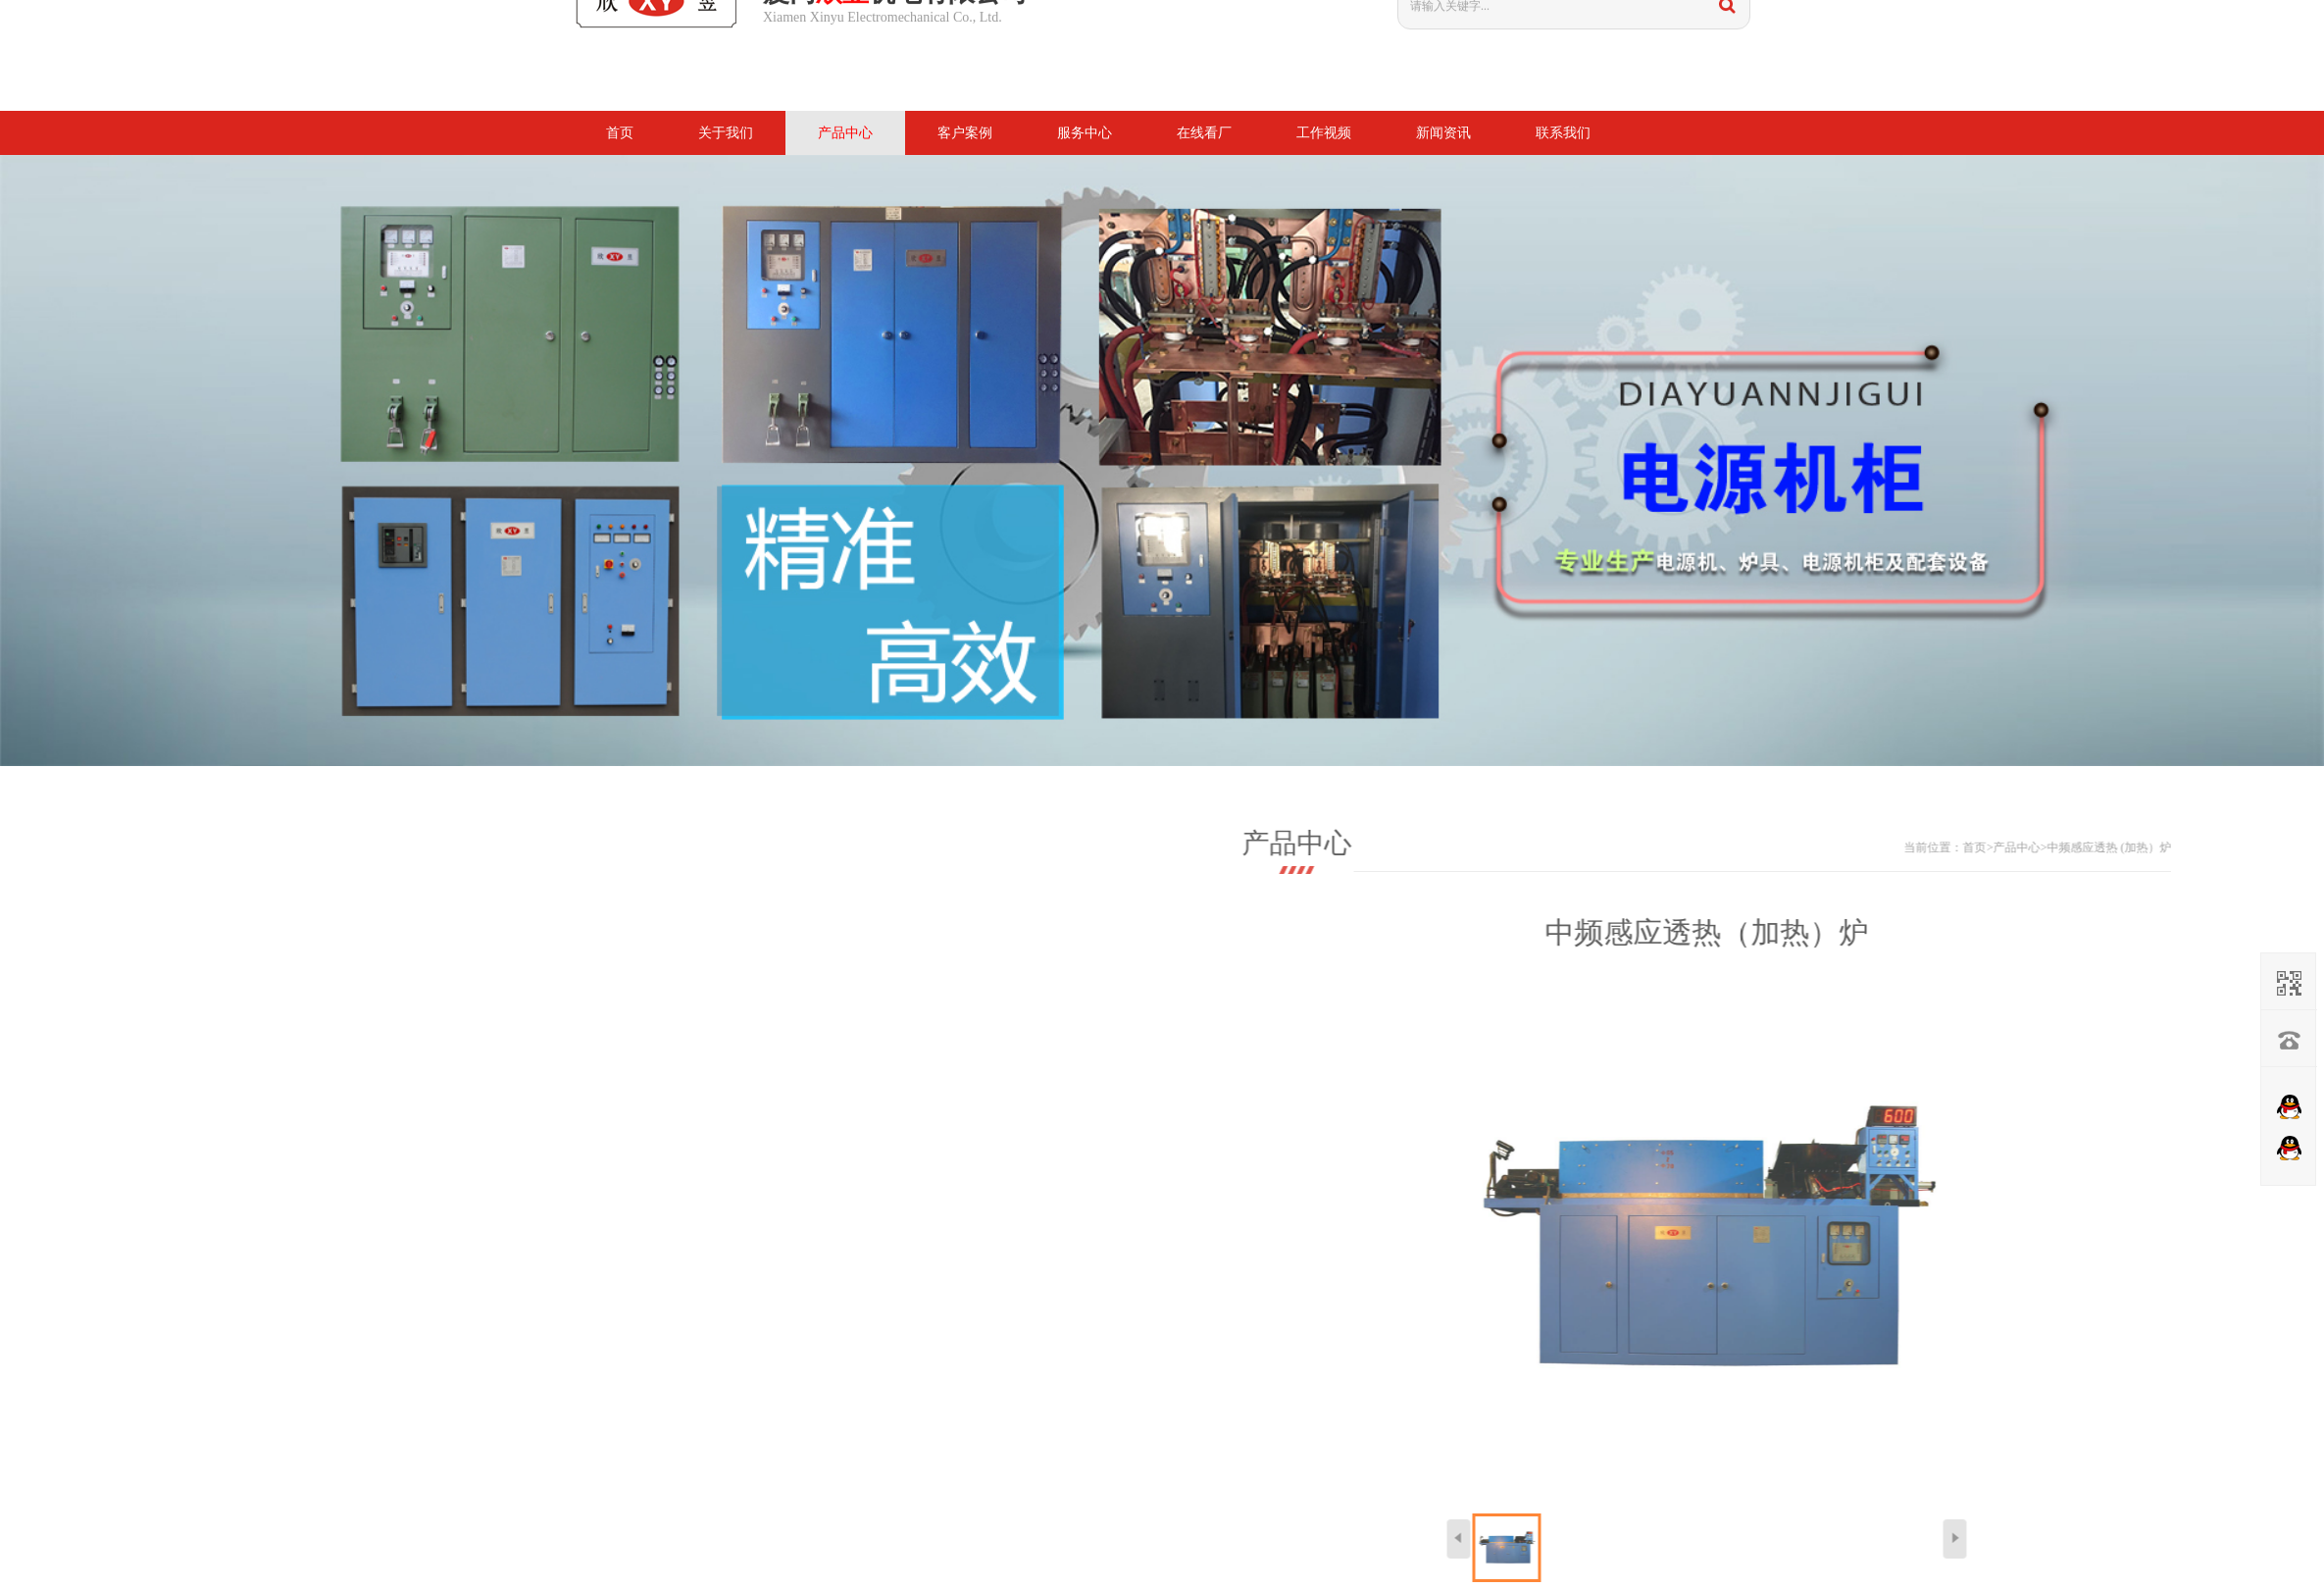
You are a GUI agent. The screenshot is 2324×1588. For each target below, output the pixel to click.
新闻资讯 (1443, 133)
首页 (619, 133)
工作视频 (1323, 133)
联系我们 (1563, 133)
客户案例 (964, 133)
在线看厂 (1204, 133)
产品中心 (845, 133)
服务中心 (1084, 133)
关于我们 (725, 133)
